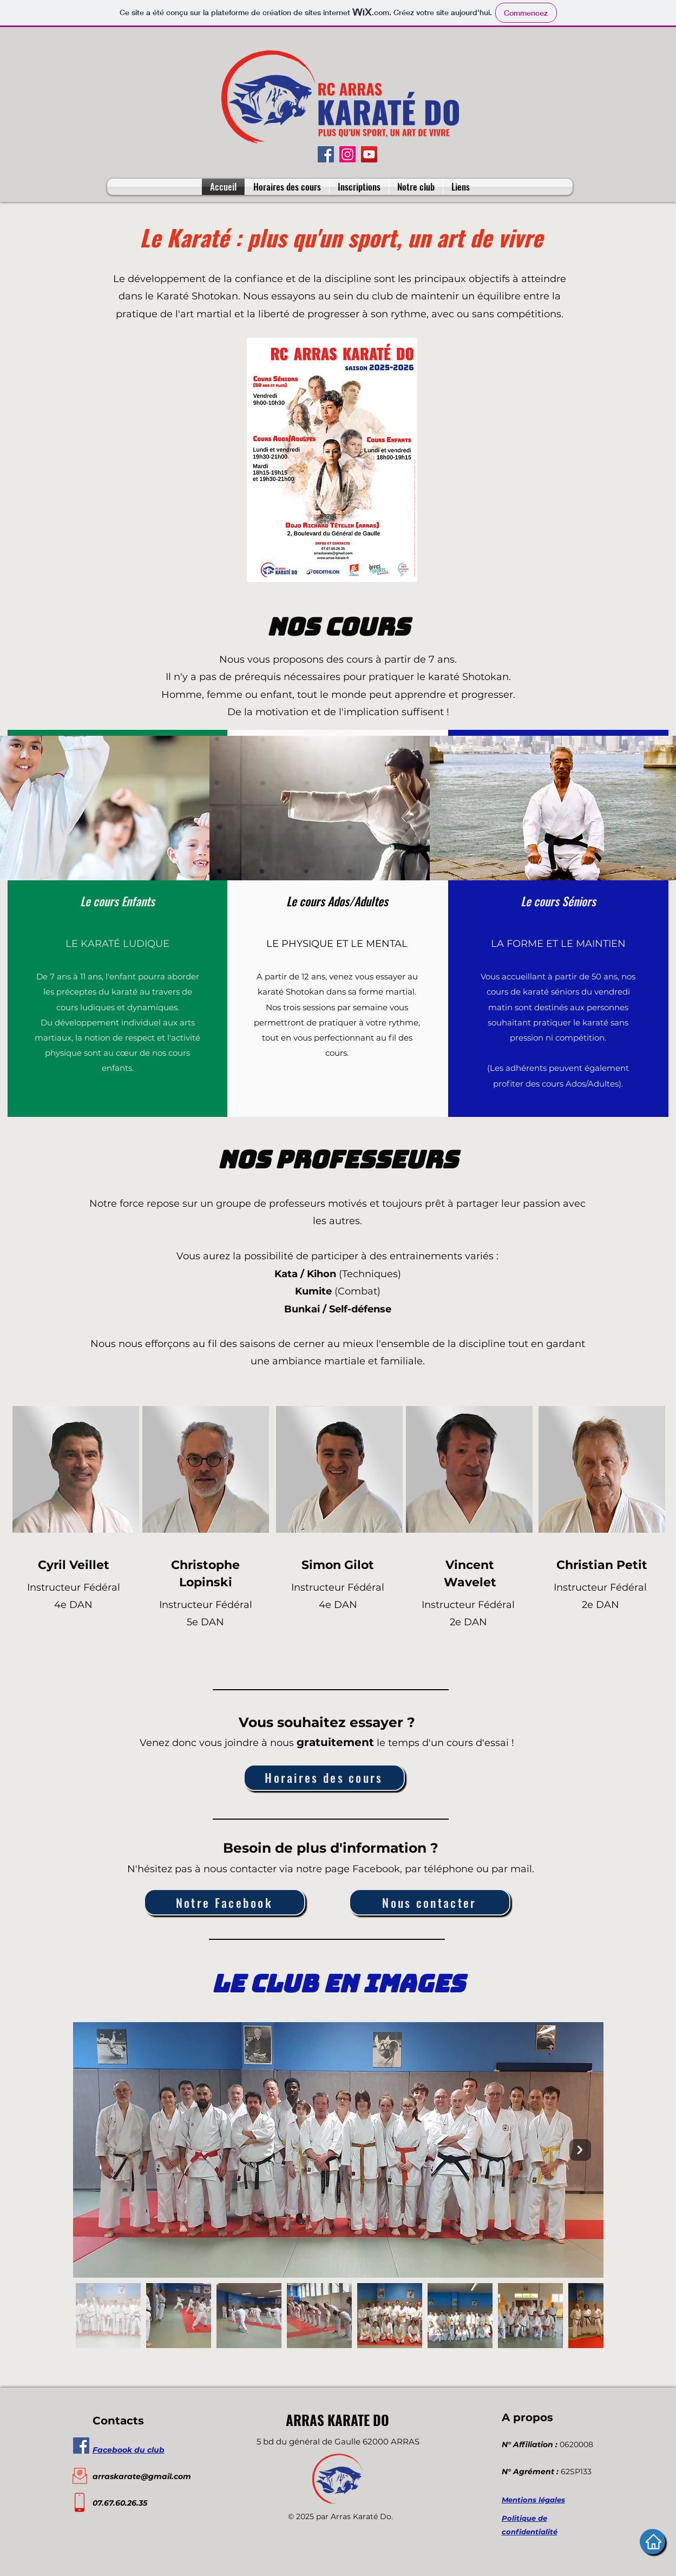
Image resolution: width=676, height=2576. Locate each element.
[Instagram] (347, 154)
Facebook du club (129, 2450)
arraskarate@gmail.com (142, 2476)
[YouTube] (369, 154)
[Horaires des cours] (324, 1777)
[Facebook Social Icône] (81, 2445)
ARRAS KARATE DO (337, 2420)
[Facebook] (326, 154)
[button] (416, 187)
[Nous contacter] (429, 1902)
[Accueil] (652, 2541)
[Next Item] (580, 2150)
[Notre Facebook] (224, 1902)
